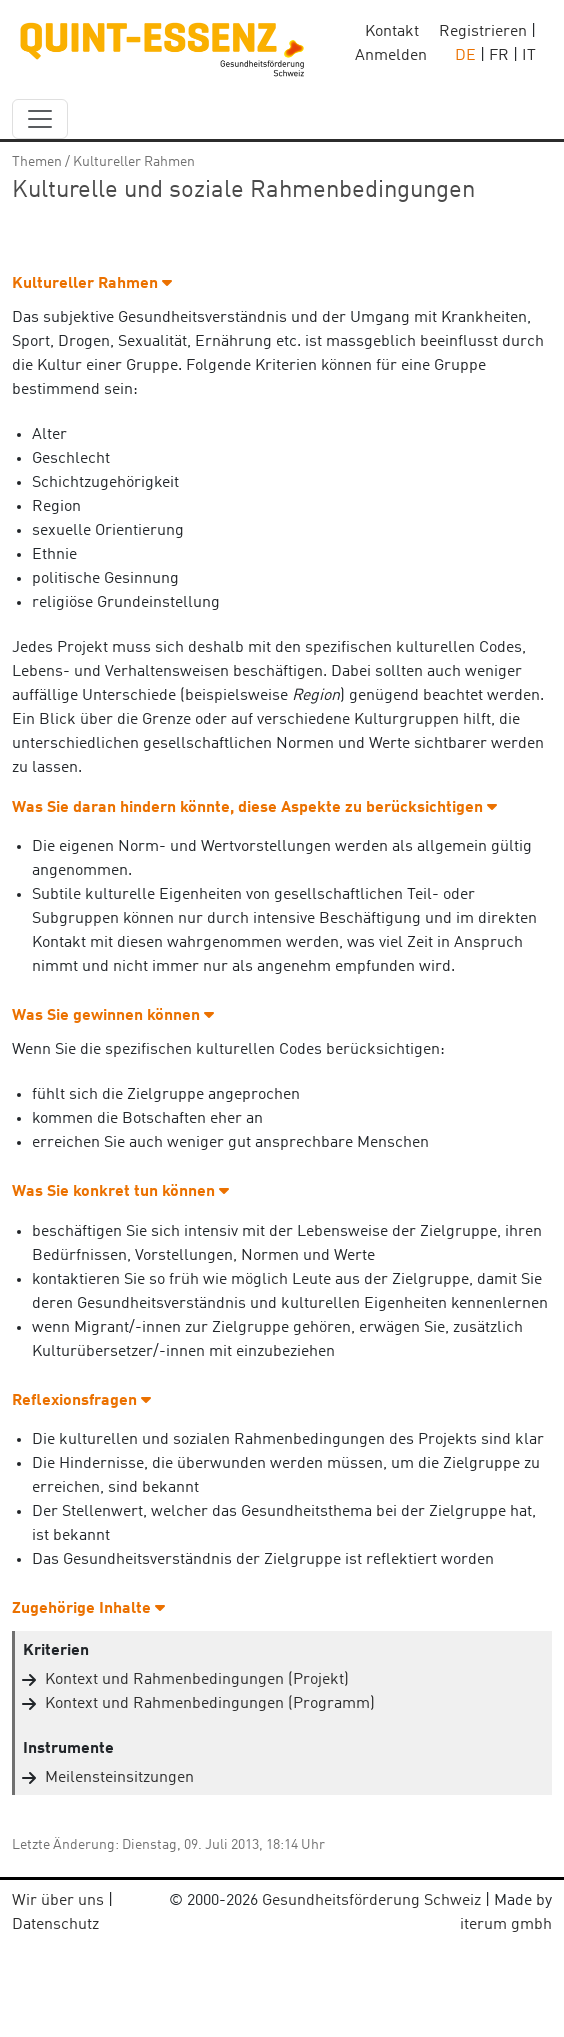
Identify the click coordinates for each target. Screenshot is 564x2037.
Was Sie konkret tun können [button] (120, 1192)
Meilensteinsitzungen (119, 1778)
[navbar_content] (40, 119)
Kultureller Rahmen (134, 162)
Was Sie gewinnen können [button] (113, 1016)
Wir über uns (58, 1901)
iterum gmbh (506, 1925)
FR (499, 56)
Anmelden (391, 56)
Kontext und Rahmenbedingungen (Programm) (210, 1704)
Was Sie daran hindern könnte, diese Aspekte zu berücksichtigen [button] (254, 808)
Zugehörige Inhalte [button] (88, 1609)
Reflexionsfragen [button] (81, 1401)
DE (465, 56)
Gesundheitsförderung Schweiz (371, 1901)
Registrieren (483, 32)
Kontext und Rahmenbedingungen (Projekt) (197, 1680)
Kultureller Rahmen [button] (92, 284)
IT (529, 56)
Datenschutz (55, 1925)
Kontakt (392, 32)
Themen (37, 162)
